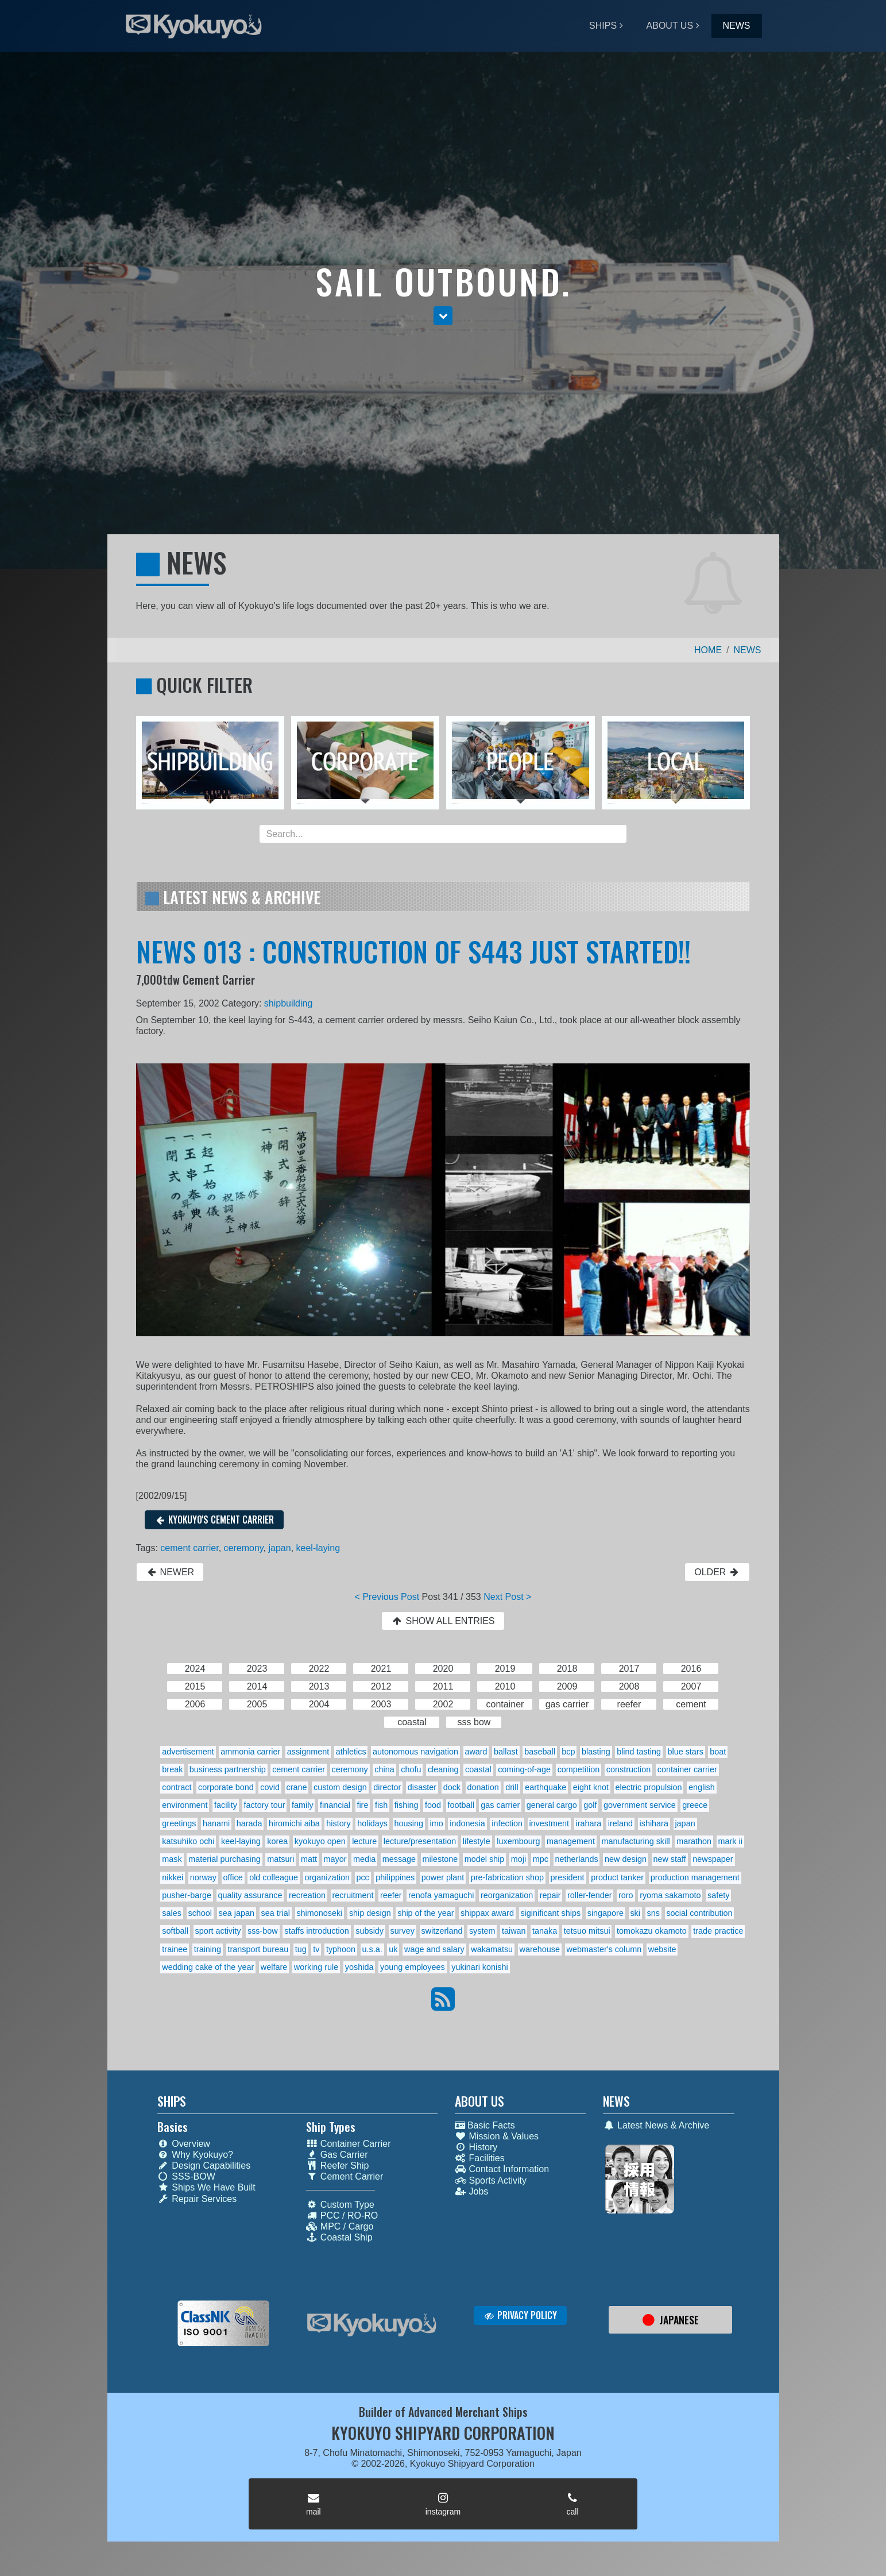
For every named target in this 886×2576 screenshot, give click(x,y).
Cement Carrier (344, 2176)
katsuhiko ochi (188, 1841)
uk (393, 1949)
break (172, 1769)
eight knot (591, 1787)
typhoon (340, 1949)
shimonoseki (319, 1913)
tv (316, 1949)
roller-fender (589, 1895)
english (701, 1787)
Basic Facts (485, 2125)
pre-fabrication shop (507, 1877)
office (233, 1877)
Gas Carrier (337, 2154)
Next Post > (507, 1597)
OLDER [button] (717, 1572)
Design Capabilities (203, 2165)
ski (635, 1913)
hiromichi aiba (294, 1823)
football (460, 1805)
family (303, 1805)
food (433, 1805)
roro (625, 1895)
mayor (335, 1859)
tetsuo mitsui (587, 1930)
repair (550, 1895)
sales (171, 1913)
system (482, 1930)
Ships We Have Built (206, 2187)
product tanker (617, 1877)
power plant (442, 1877)
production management (695, 1877)
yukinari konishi (479, 1967)
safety (718, 1895)
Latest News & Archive (656, 2125)
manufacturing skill (635, 1841)
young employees (412, 1967)
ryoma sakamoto (670, 1895)
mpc (540, 1859)
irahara (589, 1823)
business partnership (227, 1769)
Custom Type (340, 2204)
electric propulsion (649, 1787)
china (384, 1769)
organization (326, 1877)
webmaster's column (604, 1949)
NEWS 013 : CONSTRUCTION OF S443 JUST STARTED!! (413, 951)
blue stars (685, 1751)
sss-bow (262, 1930)
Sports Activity (491, 2180)
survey (402, 1930)
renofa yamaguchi (441, 1895)
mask (171, 1859)
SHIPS (603, 25)
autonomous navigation (415, 1751)
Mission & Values (497, 2136)
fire (362, 1805)
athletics (351, 1751)
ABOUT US (670, 25)
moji (518, 1859)
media (364, 1859)
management (571, 1841)
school (200, 1913)
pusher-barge (186, 1895)
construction (628, 1769)
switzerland (441, 1930)
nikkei (172, 1877)
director (387, 1787)
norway (203, 1877)
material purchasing (224, 1859)
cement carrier (189, 1548)
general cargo (552, 1805)
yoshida (359, 1967)
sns (653, 1913)
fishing (406, 1805)
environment (184, 1805)
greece (694, 1805)
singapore (605, 1913)
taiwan (514, 1930)
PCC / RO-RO (342, 2215)
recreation (307, 1895)
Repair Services (197, 2199)
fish (381, 1805)
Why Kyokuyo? (195, 2154)
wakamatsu (492, 1949)
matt (309, 1859)
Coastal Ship (339, 2237)
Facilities (480, 2158)
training (207, 1949)
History (476, 2147)
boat (718, 1751)
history (338, 1823)
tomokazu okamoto (652, 1930)
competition (579, 1769)
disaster (422, 1787)
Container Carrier (348, 2144)
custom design (340, 1787)
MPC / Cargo (339, 2226)
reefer (391, 1895)
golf (590, 1805)
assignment (308, 1751)
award (476, 1751)
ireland (620, 1823)
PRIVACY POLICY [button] (520, 2315)
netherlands (576, 1859)
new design (626, 1859)
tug (301, 1949)
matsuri (280, 1859)
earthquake (545, 1787)
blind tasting (639, 1751)
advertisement (188, 1751)
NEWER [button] (170, 1572)
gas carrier (500, 1805)
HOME (708, 650)
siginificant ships (550, 1913)
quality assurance (250, 1895)
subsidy (369, 1930)
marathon (693, 1841)
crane (296, 1787)
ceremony (244, 1548)
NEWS (736, 25)
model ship (485, 1859)
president (567, 1877)
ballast (506, 1751)
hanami (216, 1823)
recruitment (352, 1895)
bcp (568, 1751)
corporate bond (226, 1787)
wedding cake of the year (208, 1967)
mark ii (730, 1841)
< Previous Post (387, 1597)
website (662, 1949)
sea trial (275, 1913)
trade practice (718, 1930)
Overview (183, 2144)
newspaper (712, 1859)
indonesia (467, 1823)
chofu (411, 1769)
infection (507, 1823)
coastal (478, 1769)
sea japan (236, 1913)
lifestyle (476, 1841)
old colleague (273, 1877)
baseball (539, 1751)
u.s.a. (372, 1949)
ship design (370, 1913)
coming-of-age (524, 1769)
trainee (174, 1949)
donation (483, 1787)
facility (225, 1805)
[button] (443, 315)
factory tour (264, 1805)
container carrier (687, 1769)
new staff (669, 1859)
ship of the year (425, 1913)
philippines (395, 1877)
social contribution (699, 1913)
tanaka (544, 1930)
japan (280, 1548)
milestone (440, 1859)
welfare (274, 1967)
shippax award (487, 1913)
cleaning (443, 1769)
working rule (316, 1967)
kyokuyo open (320, 1841)
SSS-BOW (186, 2176)
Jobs (472, 2191)
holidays (372, 1823)
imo (436, 1823)
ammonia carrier (250, 1751)
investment (549, 1823)
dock (452, 1787)
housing (408, 1823)
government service (639, 1805)
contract (176, 1787)
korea (277, 1841)
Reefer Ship (337, 2165)
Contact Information (502, 2169)
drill (511, 1787)
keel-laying (318, 1548)
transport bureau (258, 1949)
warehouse (540, 1949)
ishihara (654, 1823)
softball (175, 1930)
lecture (364, 1841)
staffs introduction (316, 1930)
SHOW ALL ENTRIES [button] (442, 1621)
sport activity (218, 1930)
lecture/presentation (420, 1841)
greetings (179, 1823)
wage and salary (434, 1949)
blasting (596, 1751)
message (399, 1859)
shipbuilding (288, 1003)
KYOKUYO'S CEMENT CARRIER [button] (214, 1519)
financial (335, 1805)
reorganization (507, 1895)
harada (249, 1823)
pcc (362, 1877)
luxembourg (518, 1841)
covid (270, 1787)
